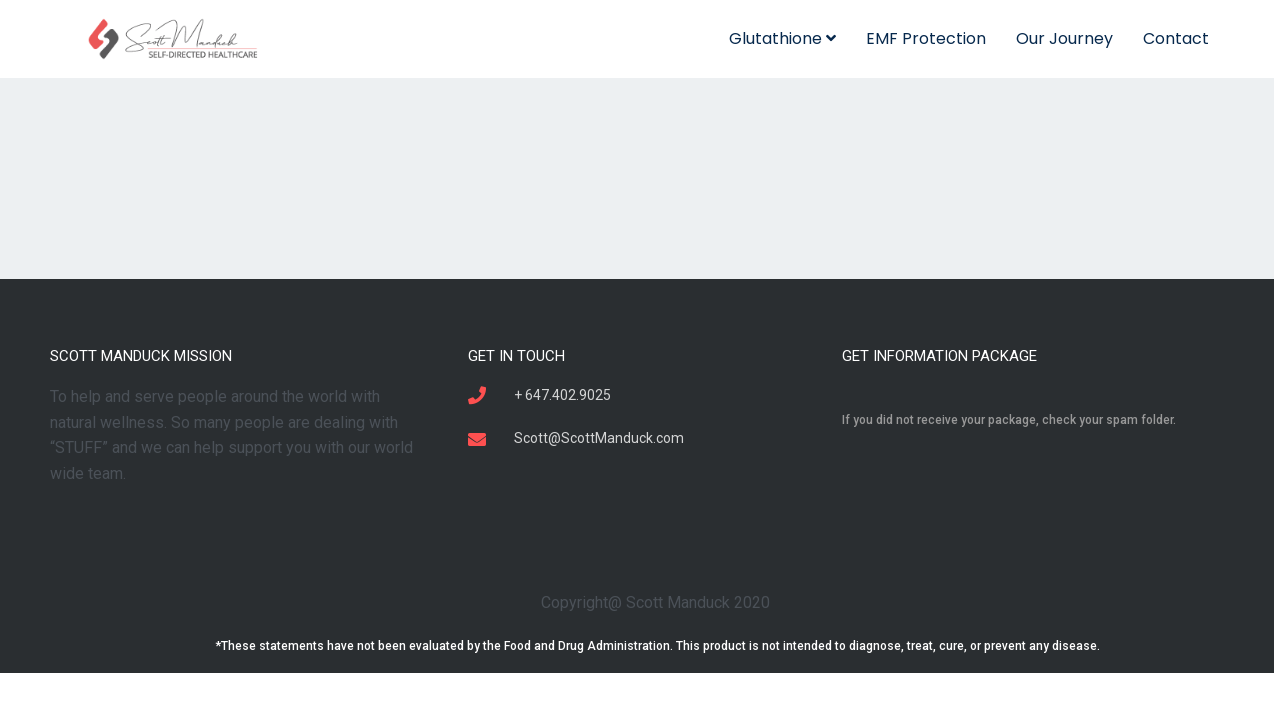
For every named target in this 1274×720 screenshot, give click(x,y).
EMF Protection (926, 38)
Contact (1176, 38)
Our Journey (1064, 38)
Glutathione (782, 38)
